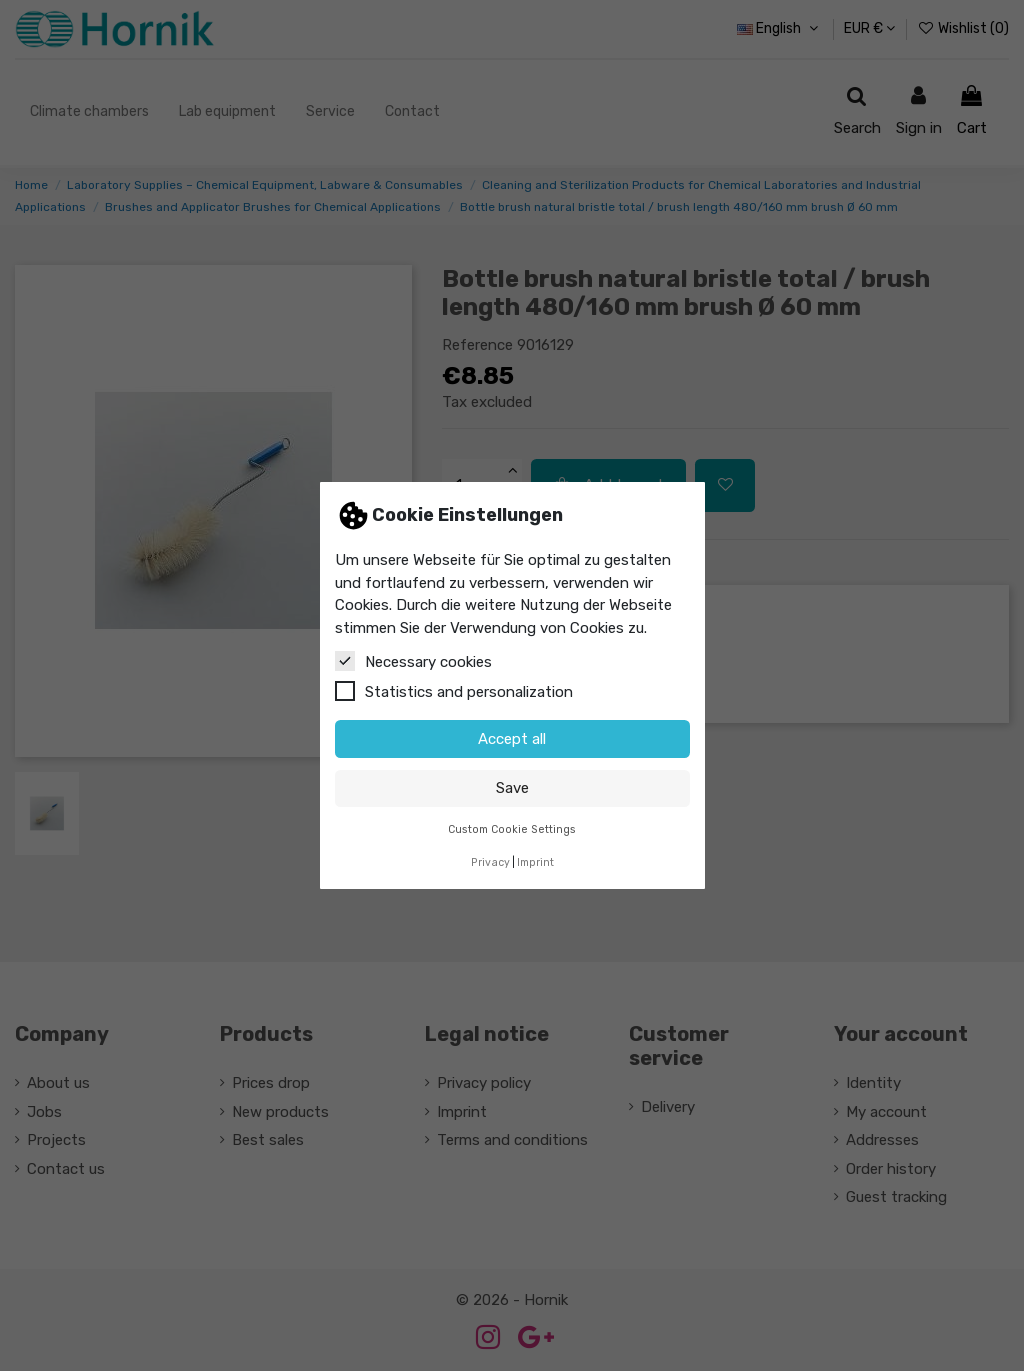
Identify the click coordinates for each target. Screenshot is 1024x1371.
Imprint (535, 862)
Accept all (512, 739)
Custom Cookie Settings (512, 829)
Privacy (490, 862)
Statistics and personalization (454, 691)
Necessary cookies (413, 661)
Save (512, 788)
